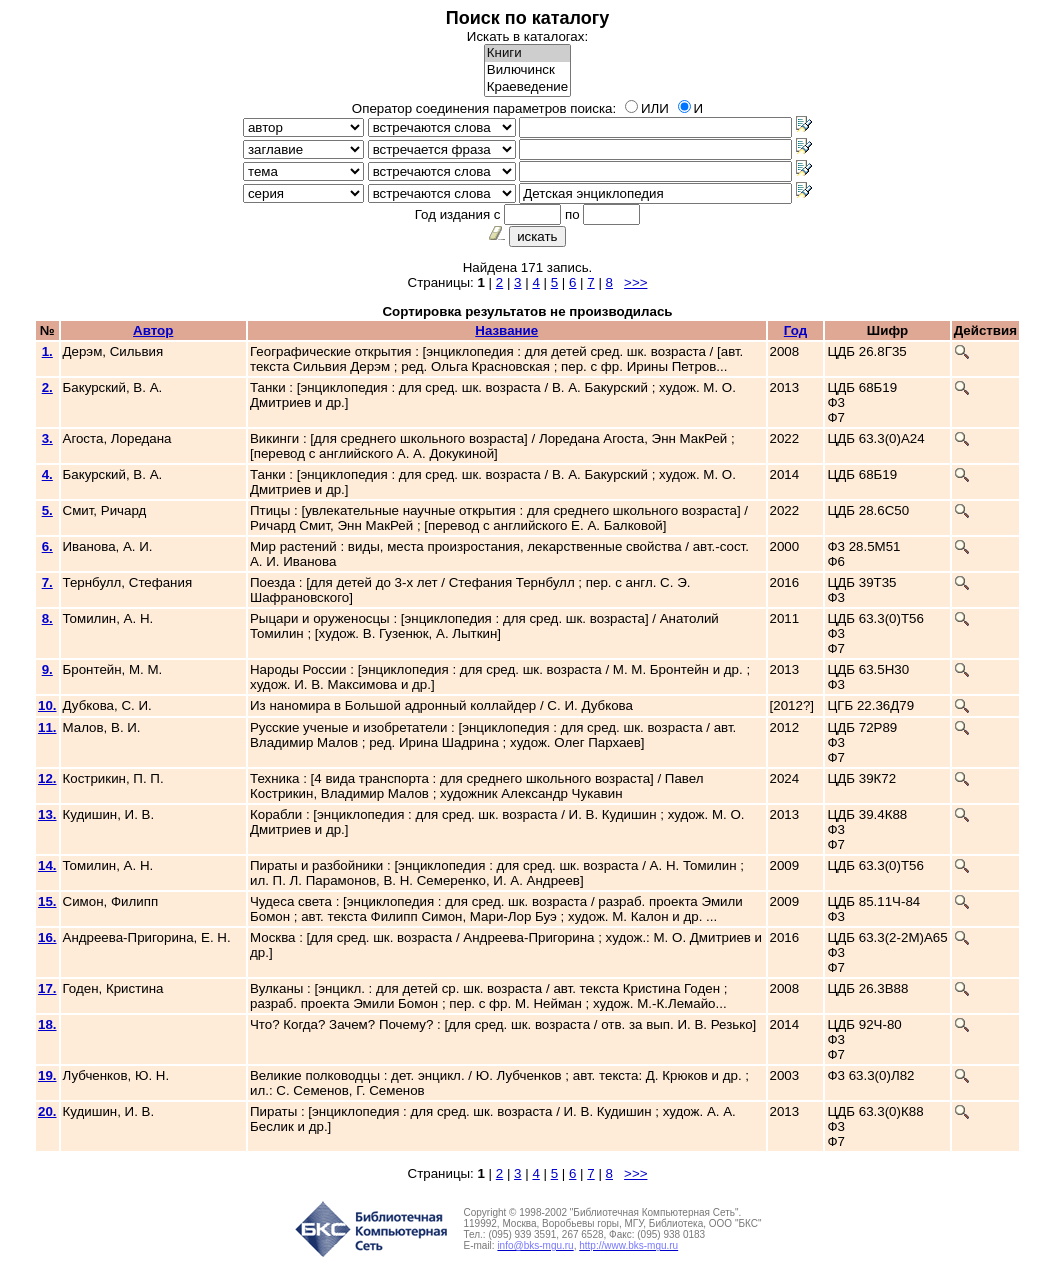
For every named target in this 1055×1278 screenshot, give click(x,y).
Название (506, 330)
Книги (527, 53)
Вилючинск (527, 70)
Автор (153, 330)
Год (795, 330)
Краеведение (527, 87)
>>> (635, 282)
